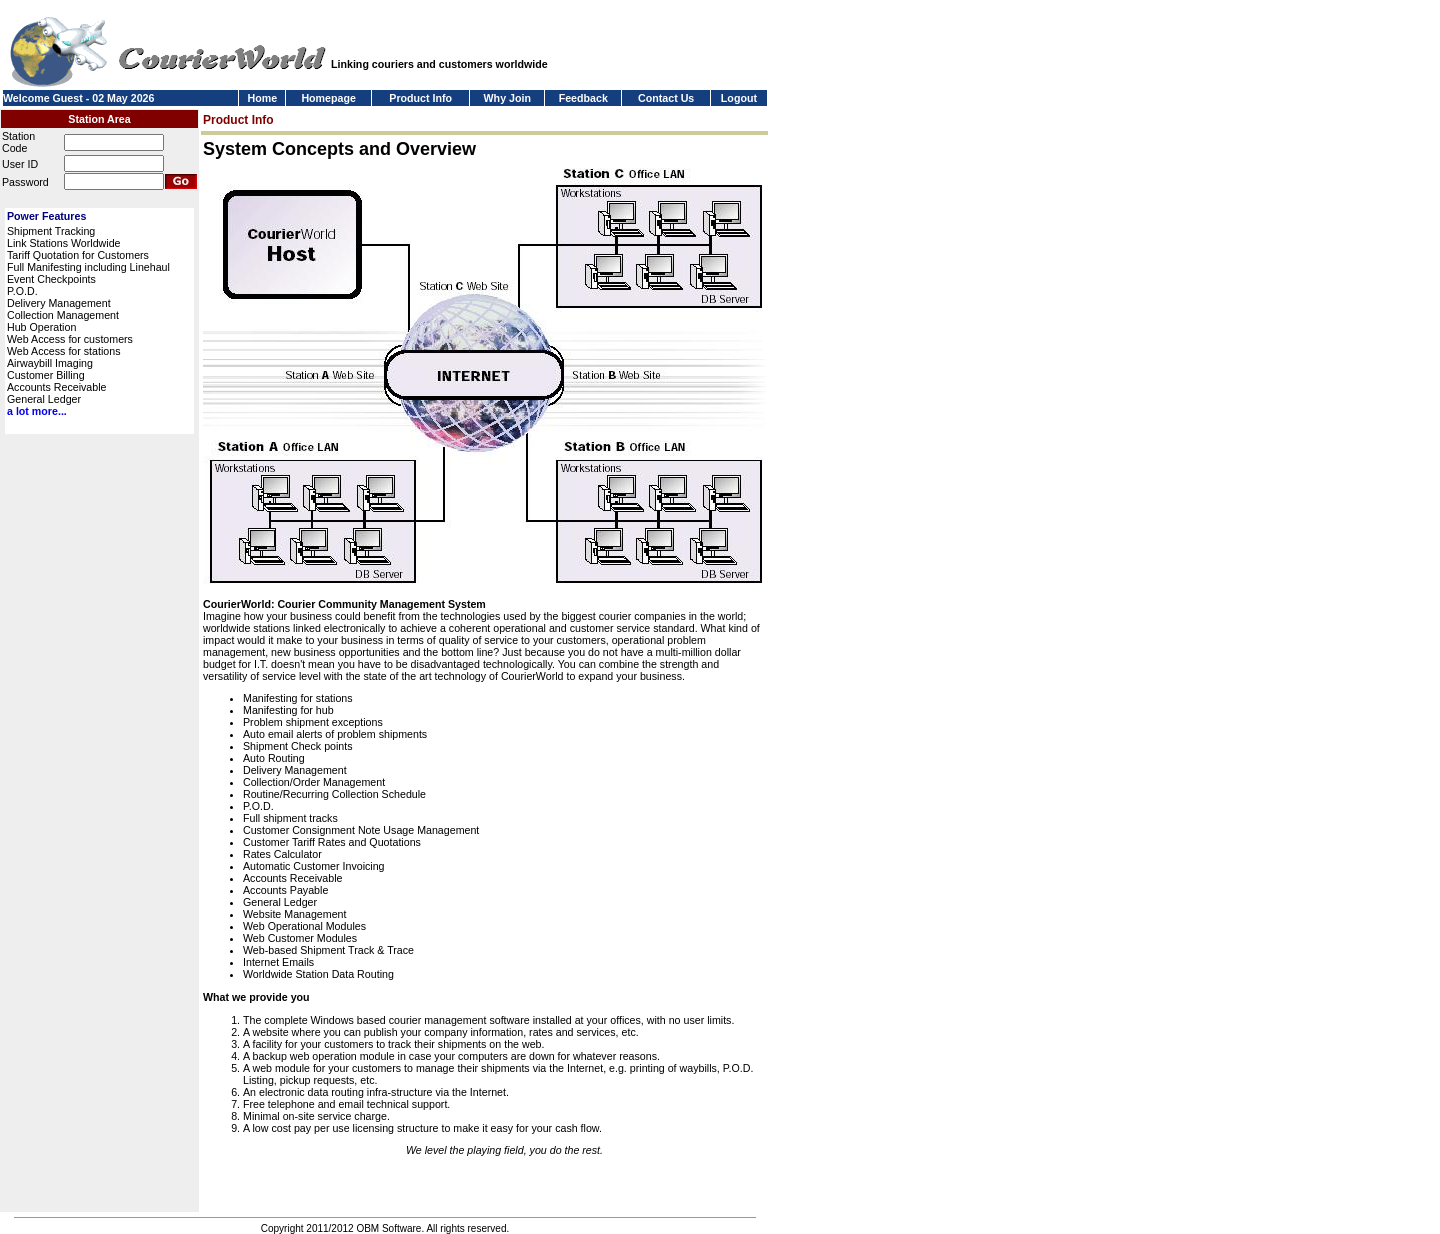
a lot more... (37, 411)
